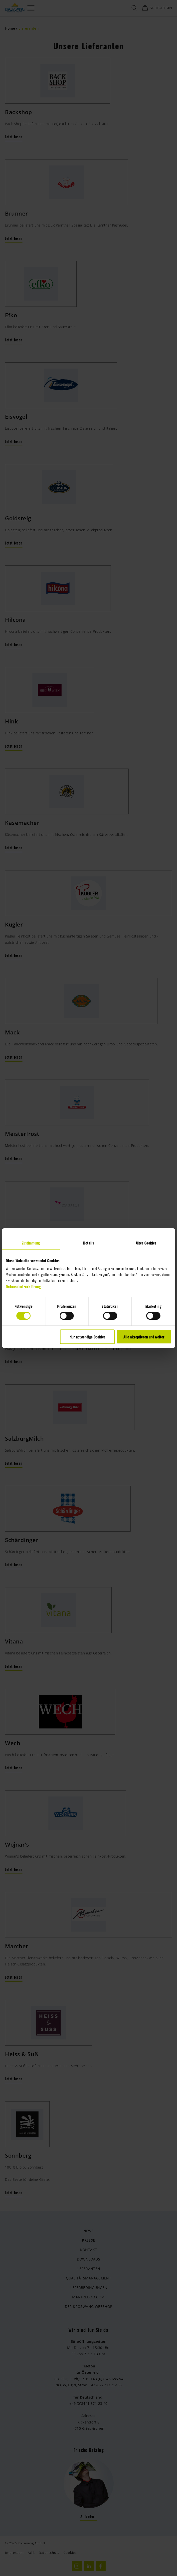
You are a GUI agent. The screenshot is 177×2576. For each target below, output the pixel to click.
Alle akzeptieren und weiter (144, 1336)
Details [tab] (88, 1243)
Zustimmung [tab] (31, 1243)
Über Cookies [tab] (146, 1243)
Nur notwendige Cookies (87, 1336)
